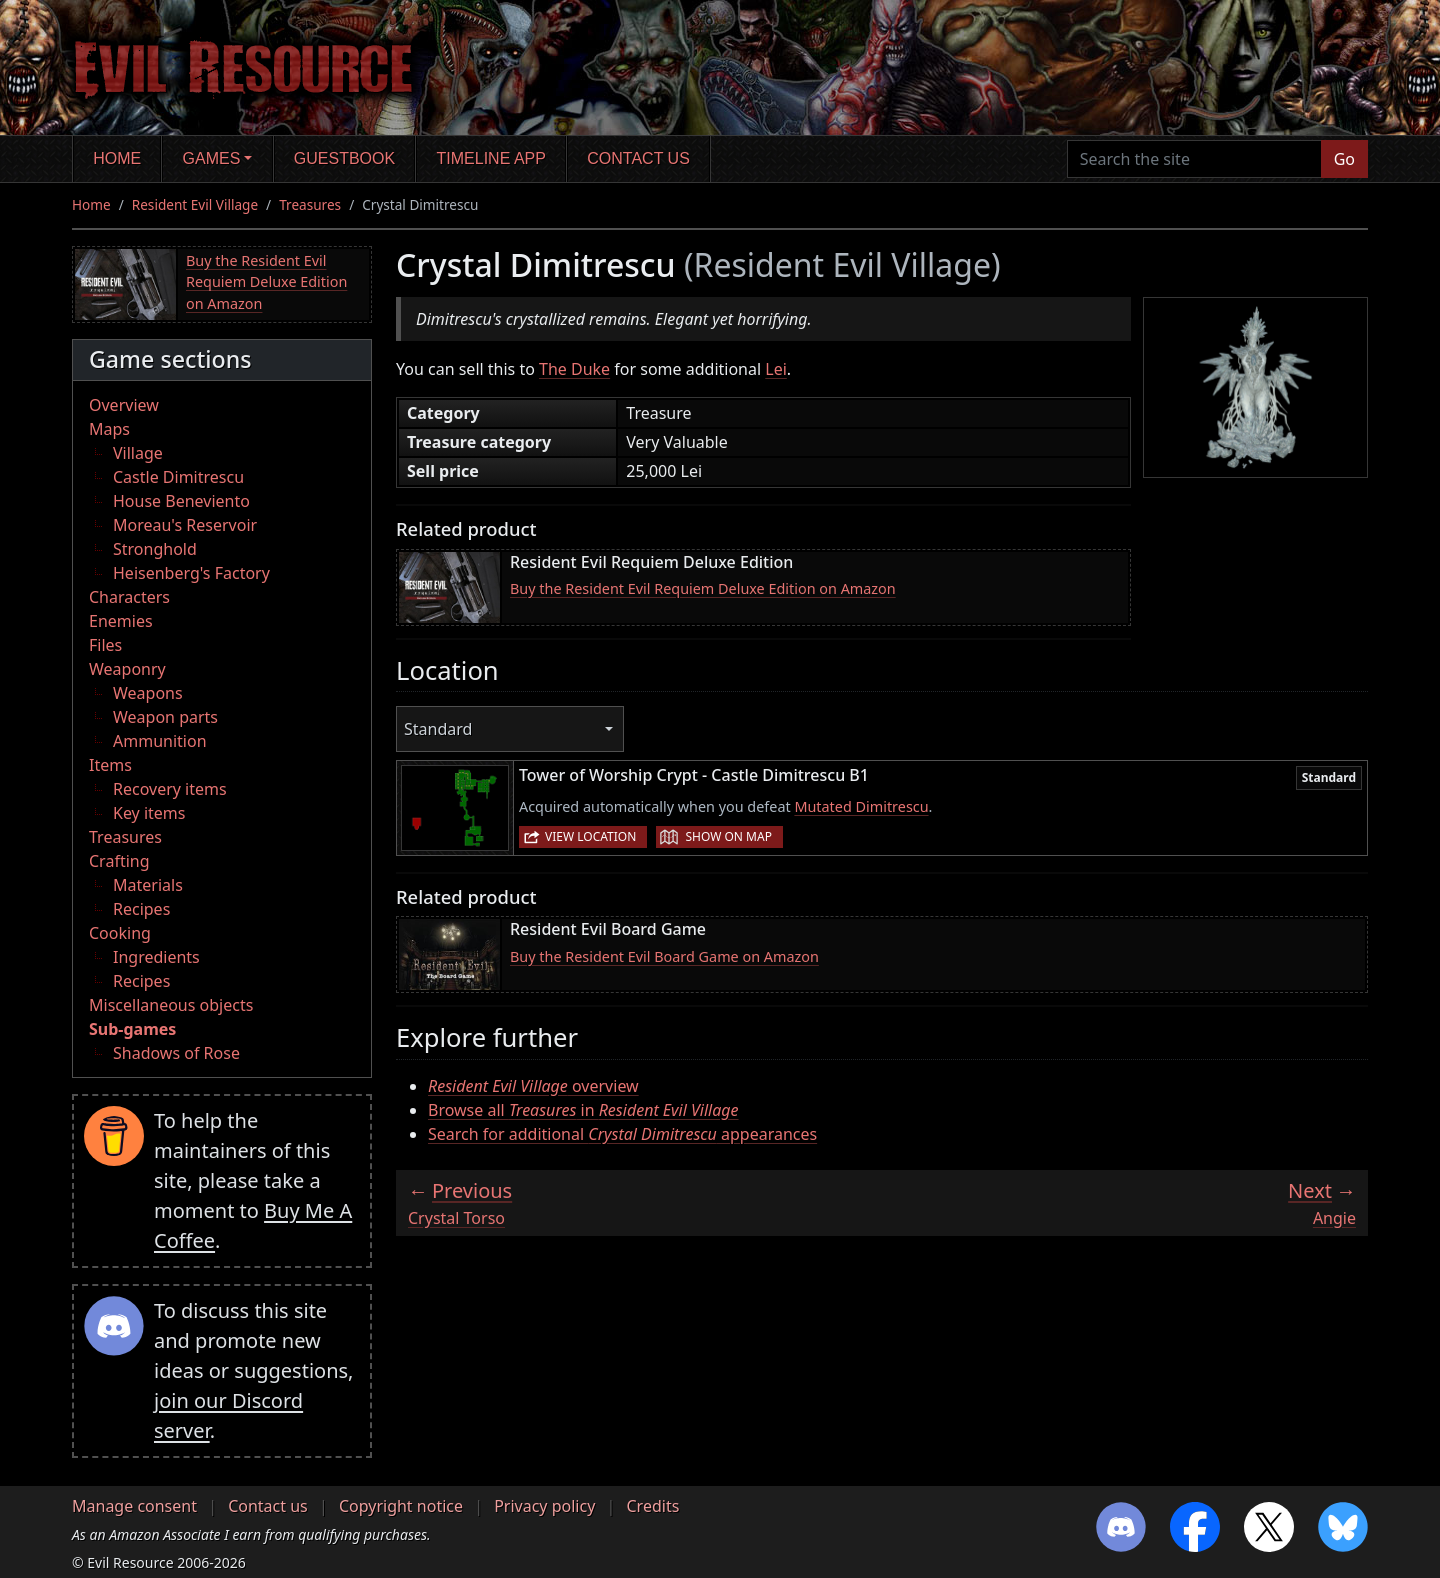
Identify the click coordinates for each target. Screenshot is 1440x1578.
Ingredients (156, 957)
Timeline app (491, 158)
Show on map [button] (728, 836)
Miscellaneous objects (171, 1005)
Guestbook (344, 158)
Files (105, 645)
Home (117, 158)
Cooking (120, 933)
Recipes (141, 909)
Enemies (121, 621)
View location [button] (590, 836)
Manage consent (134, 1506)
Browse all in (583, 1110)
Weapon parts (165, 717)
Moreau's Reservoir (185, 525)
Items (110, 765)
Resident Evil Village (195, 204)
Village (138, 453)
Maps (109, 429)
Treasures (310, 204)
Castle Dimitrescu (178, 477)
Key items (149, 813)
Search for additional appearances (622, 1134)
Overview (124, 405)
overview (533, 1086)
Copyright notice (401, 1506)
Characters (129, 597)
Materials (148, 885)
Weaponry (127, 669)
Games (212, 158)
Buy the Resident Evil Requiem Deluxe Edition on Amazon (266, 282)
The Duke (574, 369)
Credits (652, 1506)
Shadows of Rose (176, 1053)
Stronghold (155, 549)
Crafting (119, 861)
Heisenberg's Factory (191, 573)
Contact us (638, 158)
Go (1344, 159)
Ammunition (160, 741)
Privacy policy (544, 1506)
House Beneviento (181, 501)
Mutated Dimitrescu (861, 806)
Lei (776, 369)
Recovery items (170, 789)
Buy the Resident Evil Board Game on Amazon (664, 956)
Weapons (148, 693)
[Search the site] (1194, 159)
